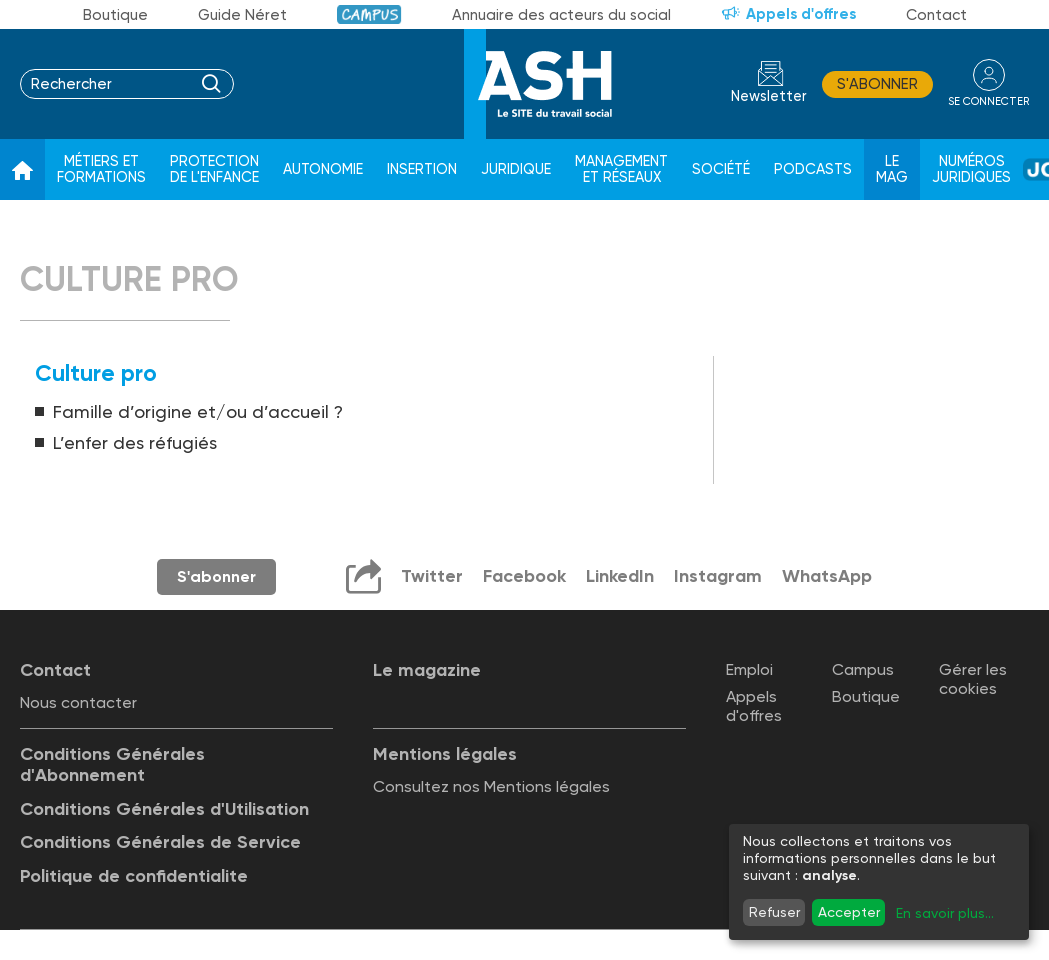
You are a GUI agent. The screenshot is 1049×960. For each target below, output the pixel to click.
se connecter (988, 101)
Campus (369, 14)
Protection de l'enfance (214, 169)
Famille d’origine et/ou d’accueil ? (198, 411)
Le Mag (892, 169)
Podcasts (813, 169)
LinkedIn (620, 576)
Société (721, 169)
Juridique (516, 169)
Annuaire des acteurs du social (561, 15)
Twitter (432, 576)
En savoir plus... (945, 913)
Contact (936, 15)
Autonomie (323, 169)
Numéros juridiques (971, 169)
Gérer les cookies (973, 679)
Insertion (422, 169)
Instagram (718, 576)
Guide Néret (242, 15)
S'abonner (877, 84)
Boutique (115, 15)
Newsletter (769, 96)
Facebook (524, 576)
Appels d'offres (801, 14)
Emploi (749, 669)
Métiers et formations (101, 169)
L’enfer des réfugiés (135, 442)
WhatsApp (827, 576)
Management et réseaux (621, 169)
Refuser (774, 912)
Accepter (849, 912)
